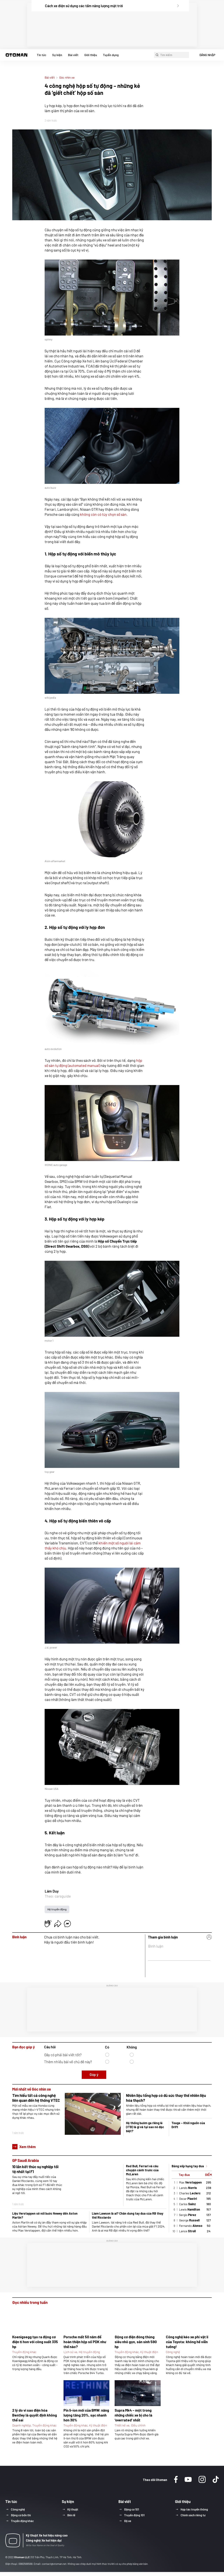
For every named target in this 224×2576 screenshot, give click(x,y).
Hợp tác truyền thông (194, 2509)
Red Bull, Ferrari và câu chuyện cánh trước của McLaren (142, 2170)
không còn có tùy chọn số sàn (103, 514)
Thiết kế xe (122, 2425)
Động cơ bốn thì (21, 2515)
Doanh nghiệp (21, 2425)
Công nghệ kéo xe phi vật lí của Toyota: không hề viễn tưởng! (187, 2342)
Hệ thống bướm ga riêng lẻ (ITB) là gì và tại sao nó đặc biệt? (145, 2127)
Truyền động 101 (134, 2515)
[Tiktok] (216, 2480)
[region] (112, 24)
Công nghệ (173, 2352)
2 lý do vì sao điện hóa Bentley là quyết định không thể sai (34, 2415)
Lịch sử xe (70, 2352)
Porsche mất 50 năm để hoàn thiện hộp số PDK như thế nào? (85, 2342)
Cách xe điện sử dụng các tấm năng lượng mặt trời (84, 5)
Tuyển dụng (111, 55)
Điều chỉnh (138, 2425)
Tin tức (41, 55)
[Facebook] (176, 2480)
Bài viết (73, 55)
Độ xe (127, 2521)
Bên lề (71, 2515)
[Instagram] (202, 2480)
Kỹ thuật (72, 2509)
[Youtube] (188, 2480)
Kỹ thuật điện (149, 2352)
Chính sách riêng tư (193, 2515)
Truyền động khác (24, 2352)
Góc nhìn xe (67, 77)
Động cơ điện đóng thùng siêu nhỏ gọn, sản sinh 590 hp (136, 2342)
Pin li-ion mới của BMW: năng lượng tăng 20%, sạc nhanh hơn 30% (86, 2415)
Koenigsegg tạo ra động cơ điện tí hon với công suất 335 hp (35, 2342)
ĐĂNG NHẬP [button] (207, 55)
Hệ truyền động (56, 1909)
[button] (16, 55)
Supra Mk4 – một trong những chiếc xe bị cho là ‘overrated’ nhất (133, 2415)
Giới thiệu (90, 55)
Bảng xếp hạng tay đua (188, 2166)
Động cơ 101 (131, 2509)
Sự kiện (57, 55)
